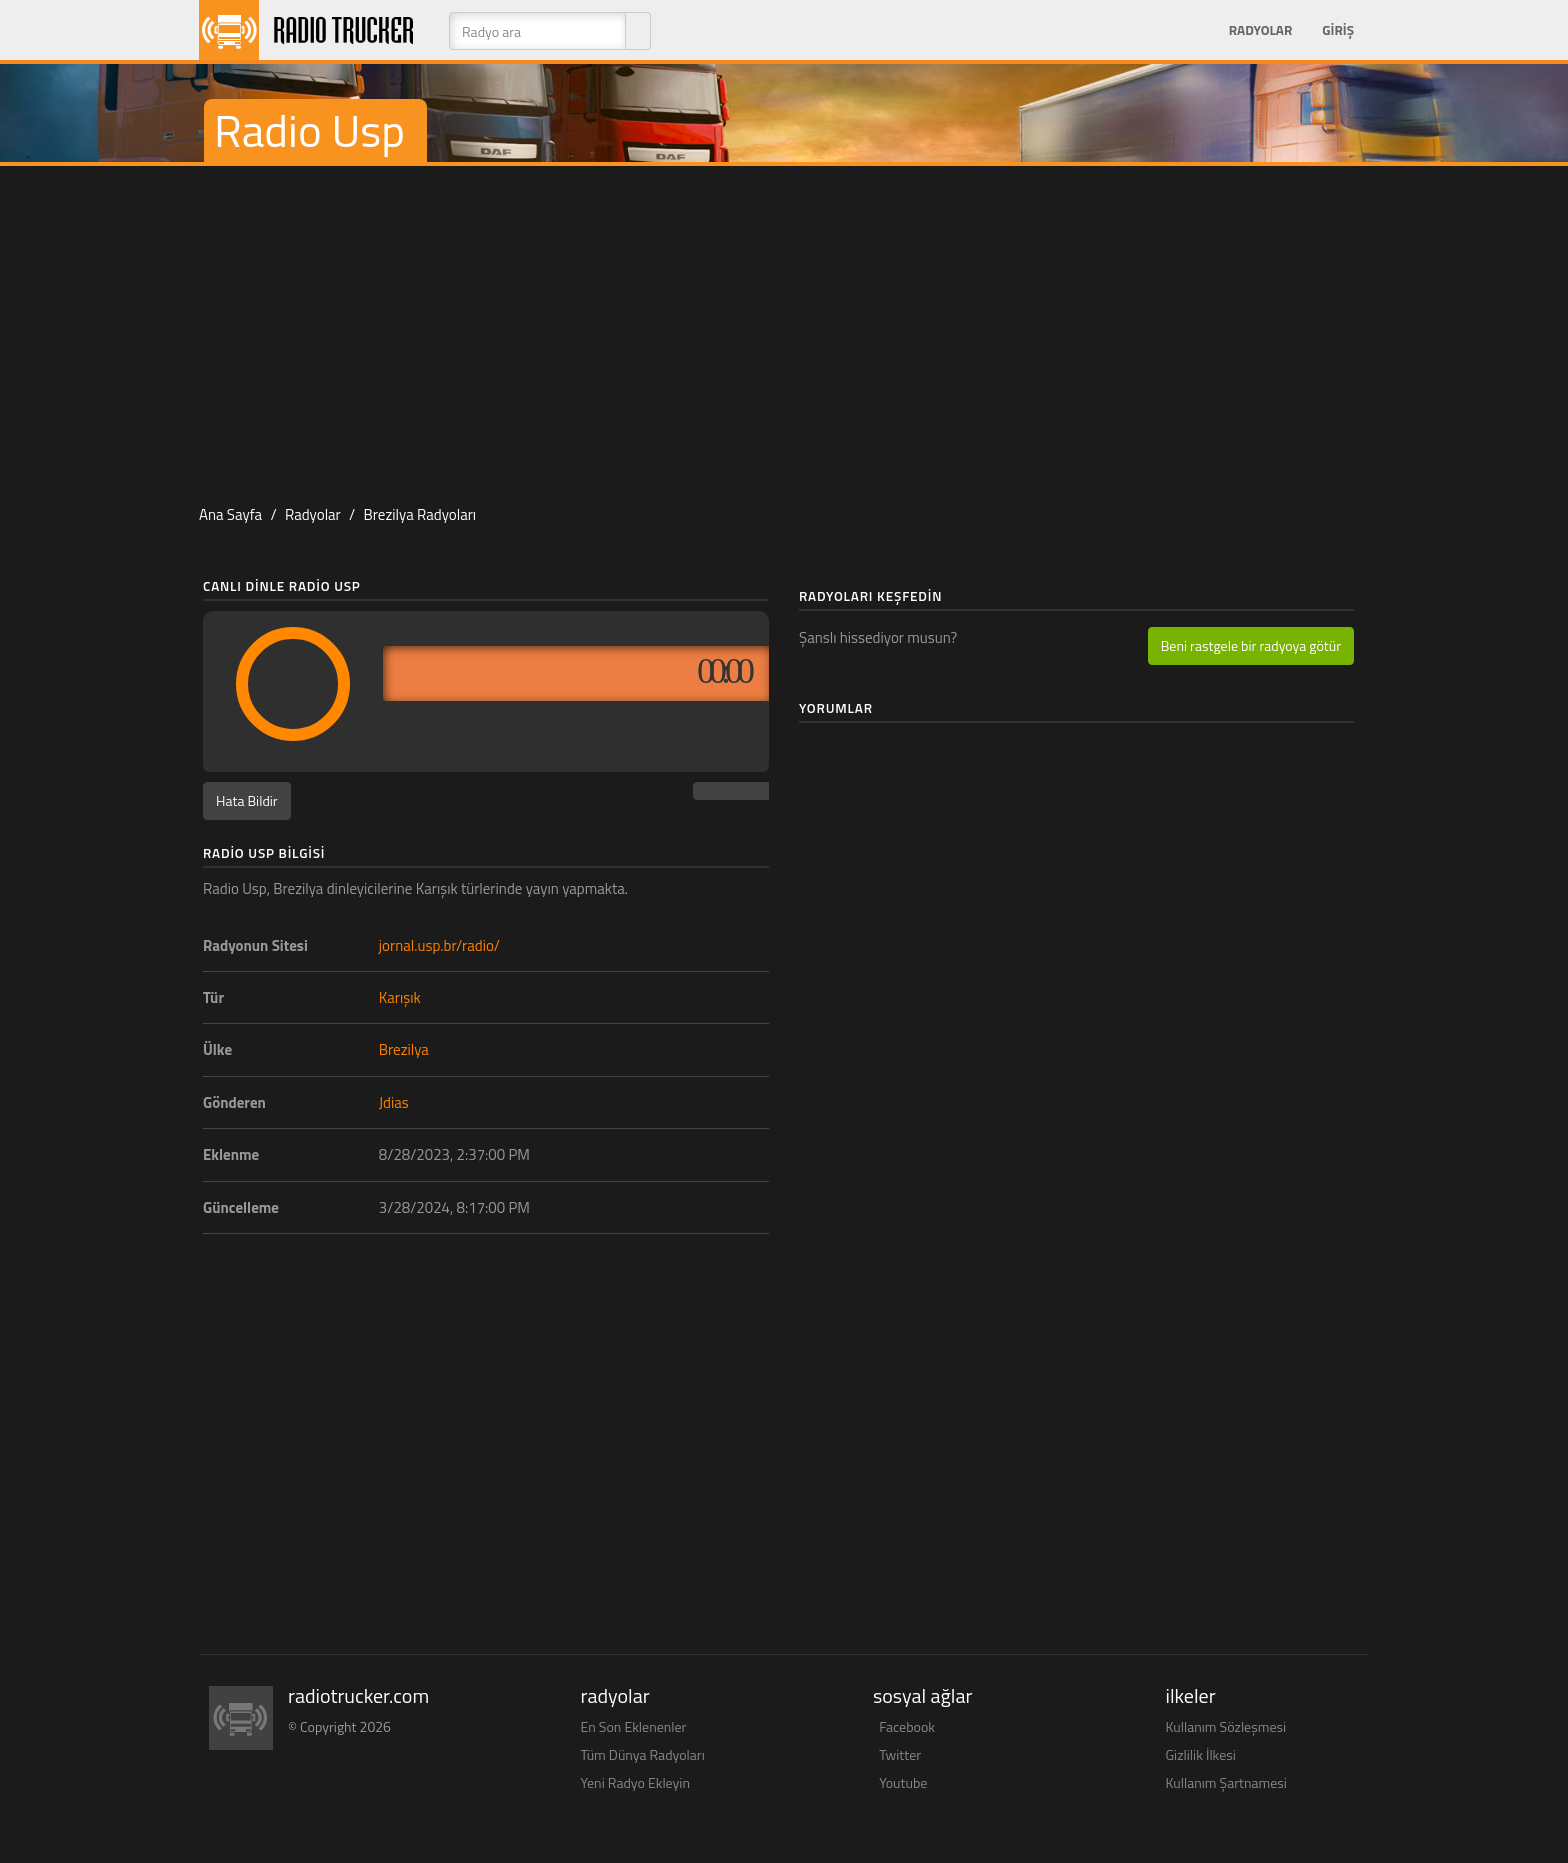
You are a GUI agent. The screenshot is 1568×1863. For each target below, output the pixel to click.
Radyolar (1260, 30)
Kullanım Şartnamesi (1226, 1782)
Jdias (394, 1102)
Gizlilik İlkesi (1201, 1754)
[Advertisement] (784, 326)
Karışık (400, 997)
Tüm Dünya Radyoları (643, 1754)
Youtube (903, 1782)
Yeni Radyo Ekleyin (635, 1782)
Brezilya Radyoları (420, 514)
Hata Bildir (247, 800)
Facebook (907, 1726)
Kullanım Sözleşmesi (1226, 1726)
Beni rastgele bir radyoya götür (1251, 645)
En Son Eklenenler (634, 1726)
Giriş (1338, 30)
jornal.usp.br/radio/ (439, 945)
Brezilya (404, 1049)
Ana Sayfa (230, 514)
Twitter (900, 1754)
